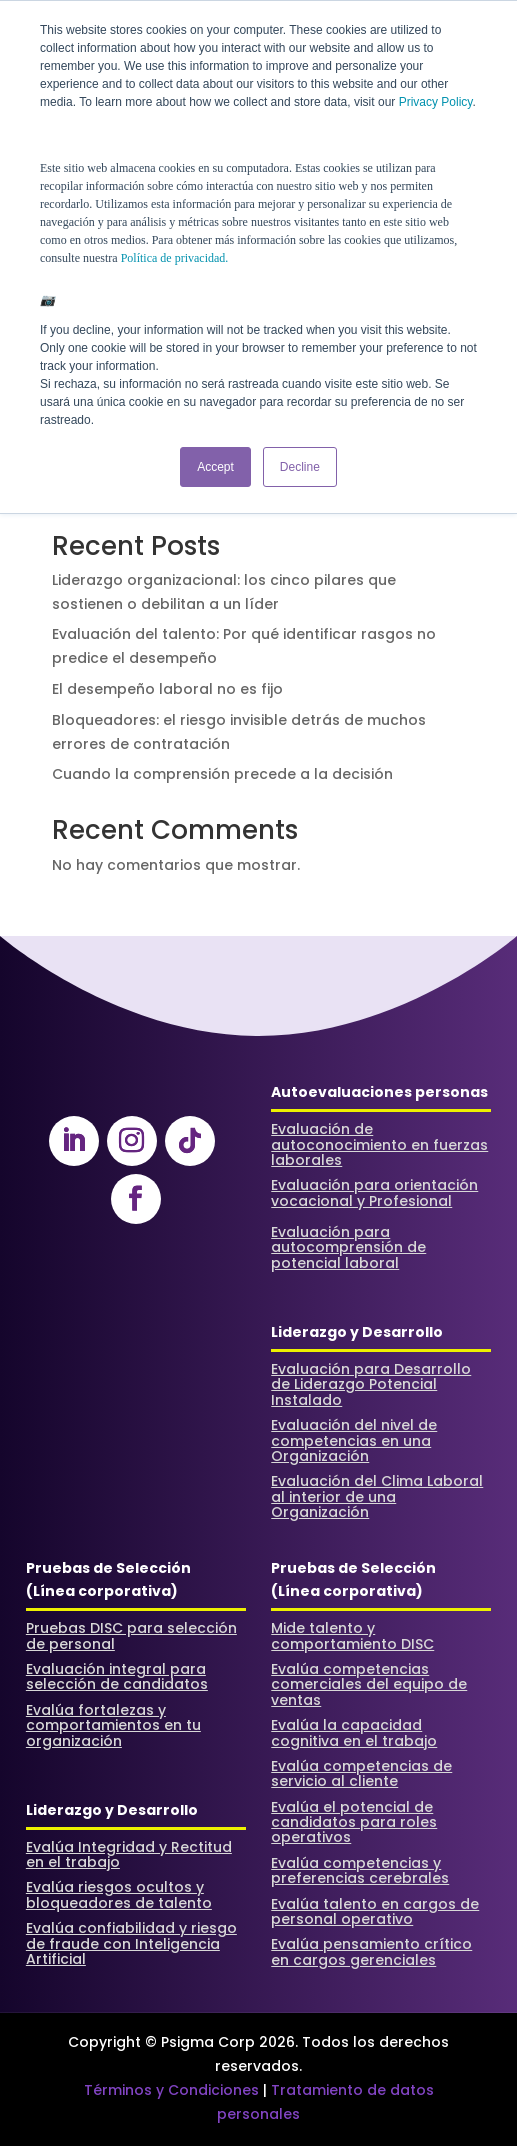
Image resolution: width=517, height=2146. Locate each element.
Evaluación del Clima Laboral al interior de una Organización (377, 1496)
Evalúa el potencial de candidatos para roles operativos (354, 1822)
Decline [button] (300, 467)
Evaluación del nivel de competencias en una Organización (354, 1440)
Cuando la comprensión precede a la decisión (222, 774)
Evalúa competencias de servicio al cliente (361, 1773)
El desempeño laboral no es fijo (167, 689)
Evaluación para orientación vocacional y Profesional (374, 1192)
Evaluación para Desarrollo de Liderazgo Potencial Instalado (371, 1384)
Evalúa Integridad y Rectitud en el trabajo (129, 1854)
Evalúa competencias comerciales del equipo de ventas (369, 1684)
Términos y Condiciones (171, 2090)
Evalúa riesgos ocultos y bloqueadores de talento (119, 1894)
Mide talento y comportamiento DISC (352, 1635)
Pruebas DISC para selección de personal (131, 1635)
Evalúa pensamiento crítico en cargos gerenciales (371, 1951)
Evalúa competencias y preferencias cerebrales (360, 1870)
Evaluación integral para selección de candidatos (117, 1676)
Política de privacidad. (175, 258)
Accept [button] (215, 467)
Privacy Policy (436, 102)
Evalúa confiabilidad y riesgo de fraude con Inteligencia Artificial (131, 1943)
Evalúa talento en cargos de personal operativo (375, 1911)
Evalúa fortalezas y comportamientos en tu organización (113, 1725)
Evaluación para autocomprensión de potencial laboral (348, 1247)
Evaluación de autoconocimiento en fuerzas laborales (379, 1144)
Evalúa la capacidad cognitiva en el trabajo (354, 1732)
